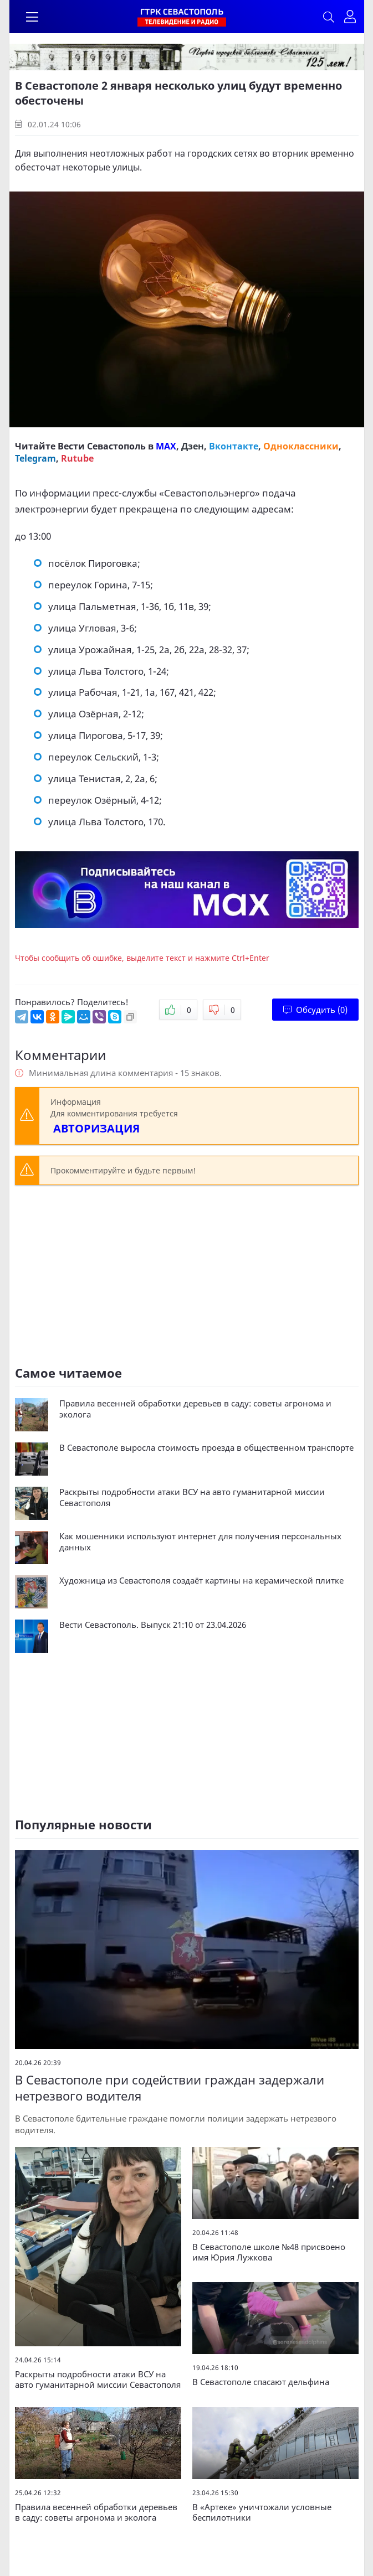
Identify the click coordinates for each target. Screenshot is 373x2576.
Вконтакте (233, 446)
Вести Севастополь (102, 446)
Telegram (35, 458)
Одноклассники (301, 446)
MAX (166, 446)
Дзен (192, 446)
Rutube (77, 458)
